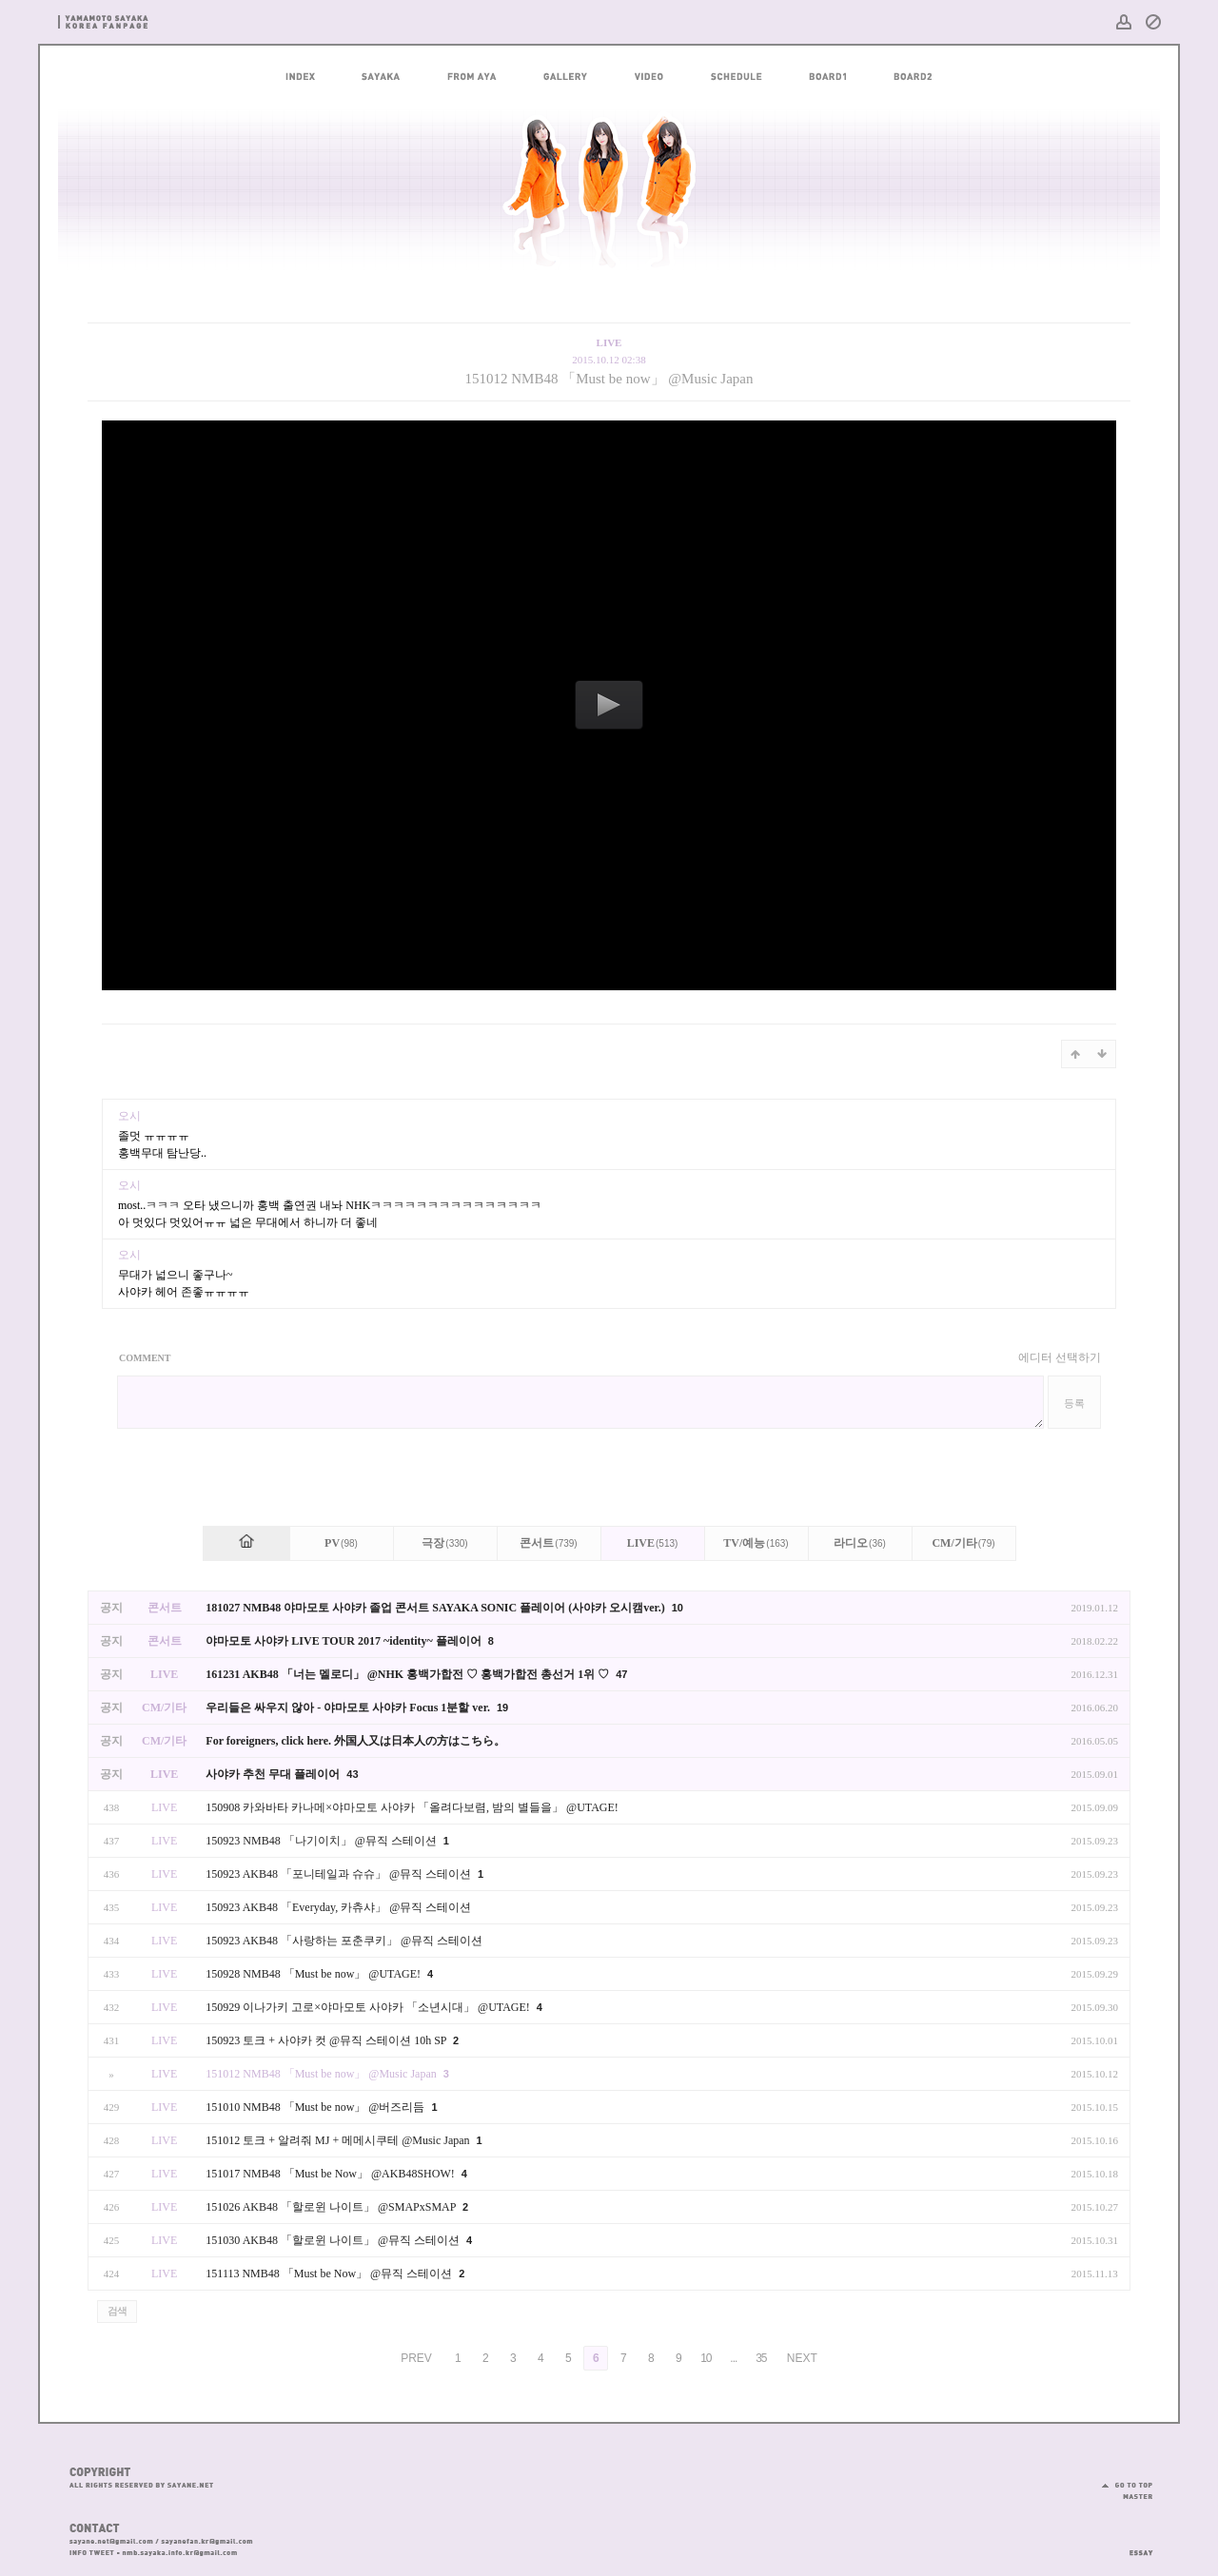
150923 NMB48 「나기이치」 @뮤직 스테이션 (322, 1840)
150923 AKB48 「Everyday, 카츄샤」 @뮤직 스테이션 (338, 1907)
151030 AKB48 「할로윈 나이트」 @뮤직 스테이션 (334, 2240)
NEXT (802, 2358)
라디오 (860, 1543)
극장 (444, 1543)
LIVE (652, 1543)
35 (761, 2358)
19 (502, 1707)
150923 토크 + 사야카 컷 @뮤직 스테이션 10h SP (327, 2040)
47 (621, 1674)
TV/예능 (755, 1543)
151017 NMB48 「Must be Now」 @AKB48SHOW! (331, 2173)
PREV (416, 2358)
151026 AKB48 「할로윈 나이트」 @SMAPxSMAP (332, 2207)
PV (341, 1543)
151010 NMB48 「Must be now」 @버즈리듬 (316, 2107)
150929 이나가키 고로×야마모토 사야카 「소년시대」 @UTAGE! (369, 2007)
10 (677, 1607)
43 (352, 1774)
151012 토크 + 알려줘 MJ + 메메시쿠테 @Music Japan (339, 2140)
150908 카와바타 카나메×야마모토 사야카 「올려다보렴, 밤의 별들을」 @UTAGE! (412, 1807)
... (733, 2358)
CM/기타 (963, 1543)
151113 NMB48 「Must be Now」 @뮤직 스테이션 (330, 2273)
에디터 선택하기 (1059, 1357)
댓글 (1087, 1122)
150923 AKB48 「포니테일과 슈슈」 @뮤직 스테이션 (340, 1874)
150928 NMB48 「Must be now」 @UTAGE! (314, 1974)
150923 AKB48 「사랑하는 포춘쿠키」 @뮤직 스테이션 (344, 1940)
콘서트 (548, 1543)
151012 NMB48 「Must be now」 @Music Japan (609, 378)
